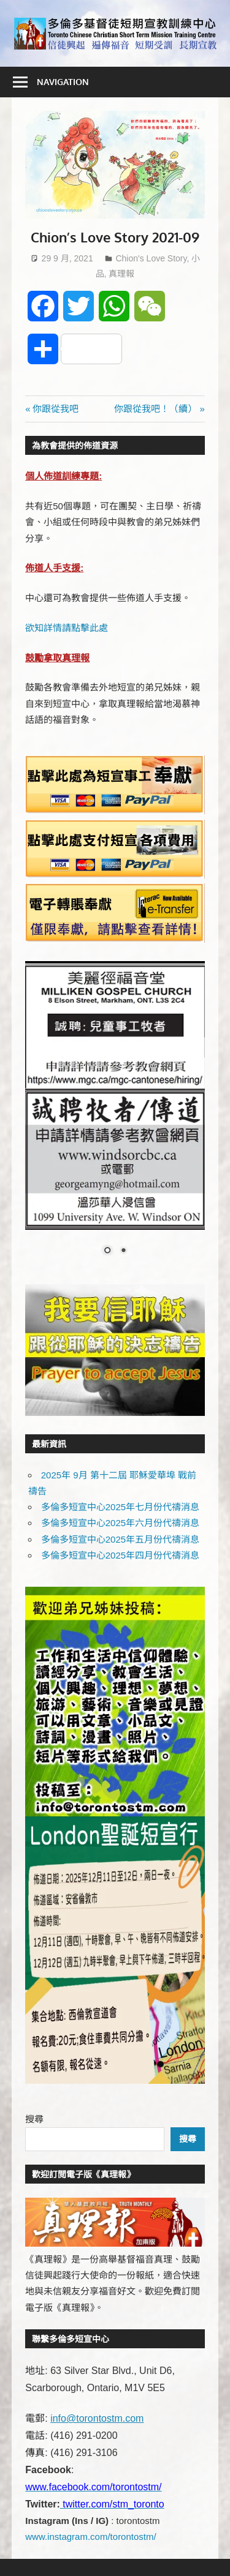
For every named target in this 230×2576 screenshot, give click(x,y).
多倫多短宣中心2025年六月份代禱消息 (120, 1523)
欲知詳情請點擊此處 (66, 628)
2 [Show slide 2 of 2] (123, 1251)
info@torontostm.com (97, 2418)
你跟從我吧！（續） (155, 408)
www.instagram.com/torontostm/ (90, 2536)
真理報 (121, 274)
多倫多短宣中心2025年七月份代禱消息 (120, 1507)
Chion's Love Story (150, 258)
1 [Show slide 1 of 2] (107, 1251)
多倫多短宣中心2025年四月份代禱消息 (120, 1555)
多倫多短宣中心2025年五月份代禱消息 (120, 1539)
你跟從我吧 (55, 408)
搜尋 (34, 2119)
